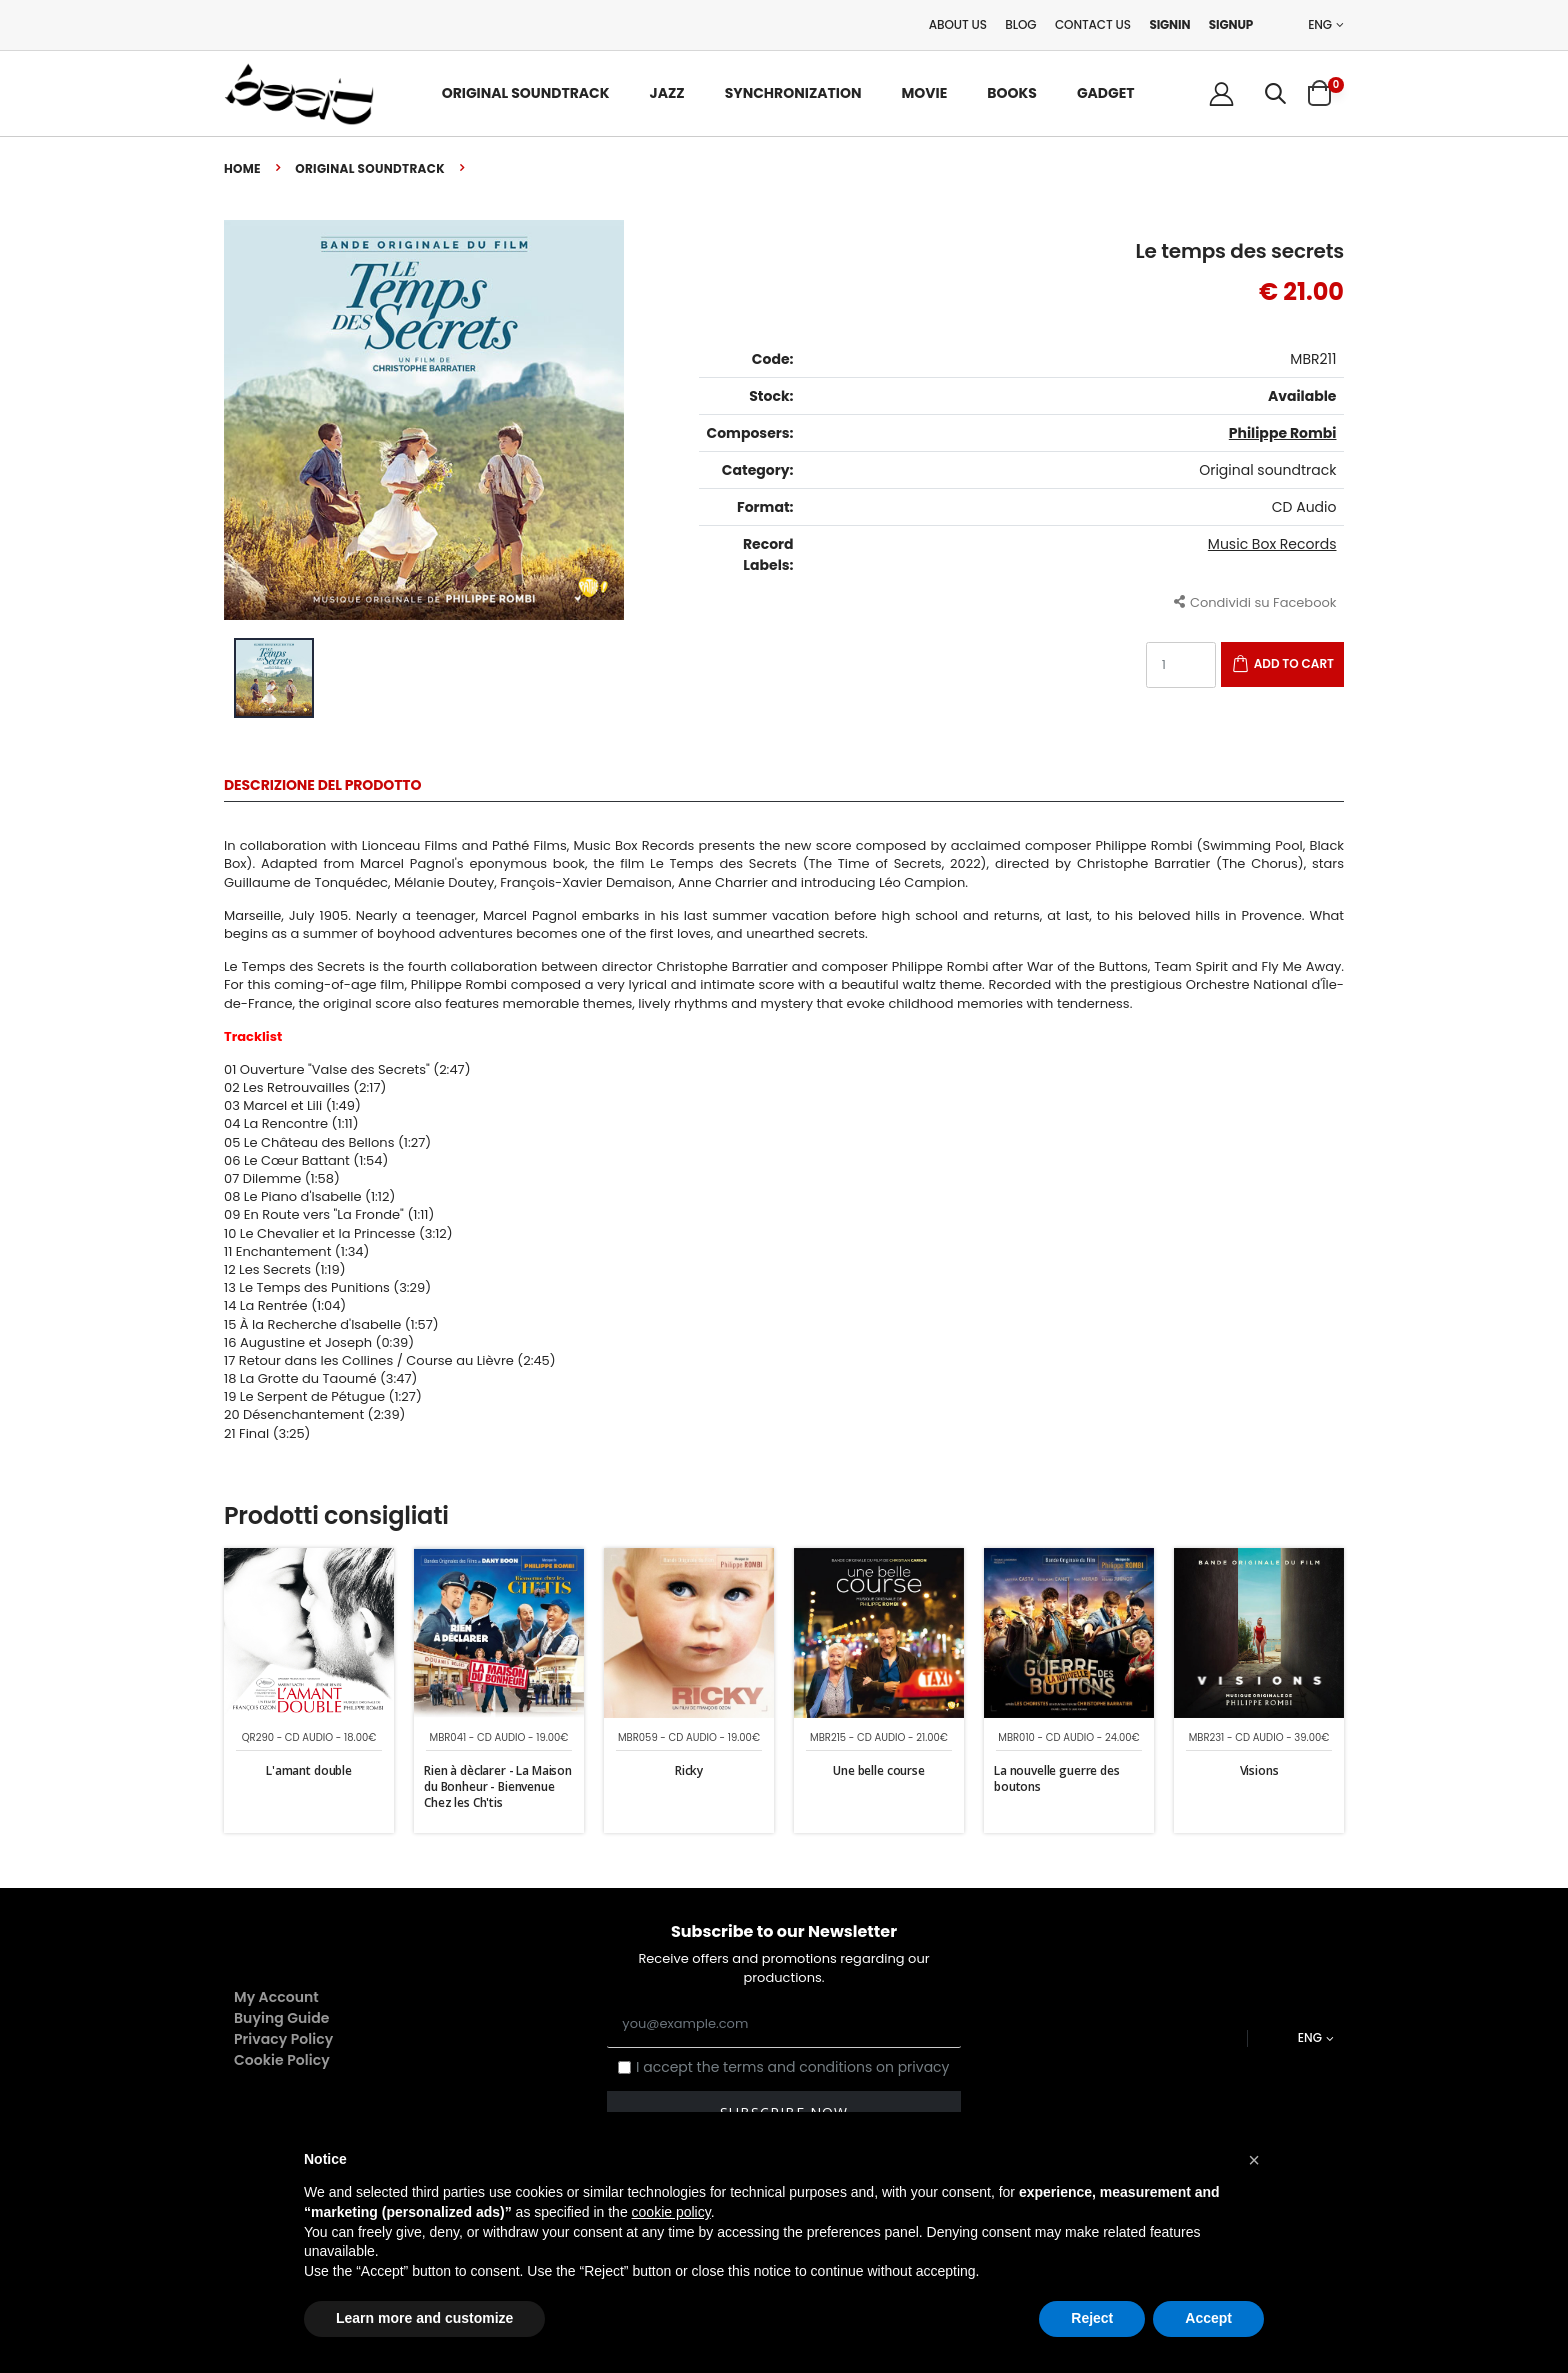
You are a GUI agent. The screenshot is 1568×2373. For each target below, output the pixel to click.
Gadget (1106, 93)
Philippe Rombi (1283, 433)
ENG (1320, 25)
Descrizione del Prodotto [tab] (322, 786)
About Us (958, 24)
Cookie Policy (282, 2060)
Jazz (667, 93)
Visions (1259, 1770)
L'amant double (309, 1770)
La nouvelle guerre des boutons (1057, 1778)
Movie (924, 93)
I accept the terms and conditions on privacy (793, 2067)
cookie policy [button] (671, 2212)
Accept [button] (1208, 2318)
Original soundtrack (370, 168)
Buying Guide (282, 2018)
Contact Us (1093, 24)
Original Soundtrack (526, 93)
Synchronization (793, 93)
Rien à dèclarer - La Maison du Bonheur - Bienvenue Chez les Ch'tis (498, 1786)
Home (242, 168)
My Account (276, 1997)
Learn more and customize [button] (424, 2318)
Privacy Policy (283, 2039)
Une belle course (879, 1770)
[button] (1275, 93)
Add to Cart (1294, 663)
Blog (1020, 24)
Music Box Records (1272, 544)
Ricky (689, 1770)
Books (1012, 93)
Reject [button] (1092, 2318)
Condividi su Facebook (1255, 601)
